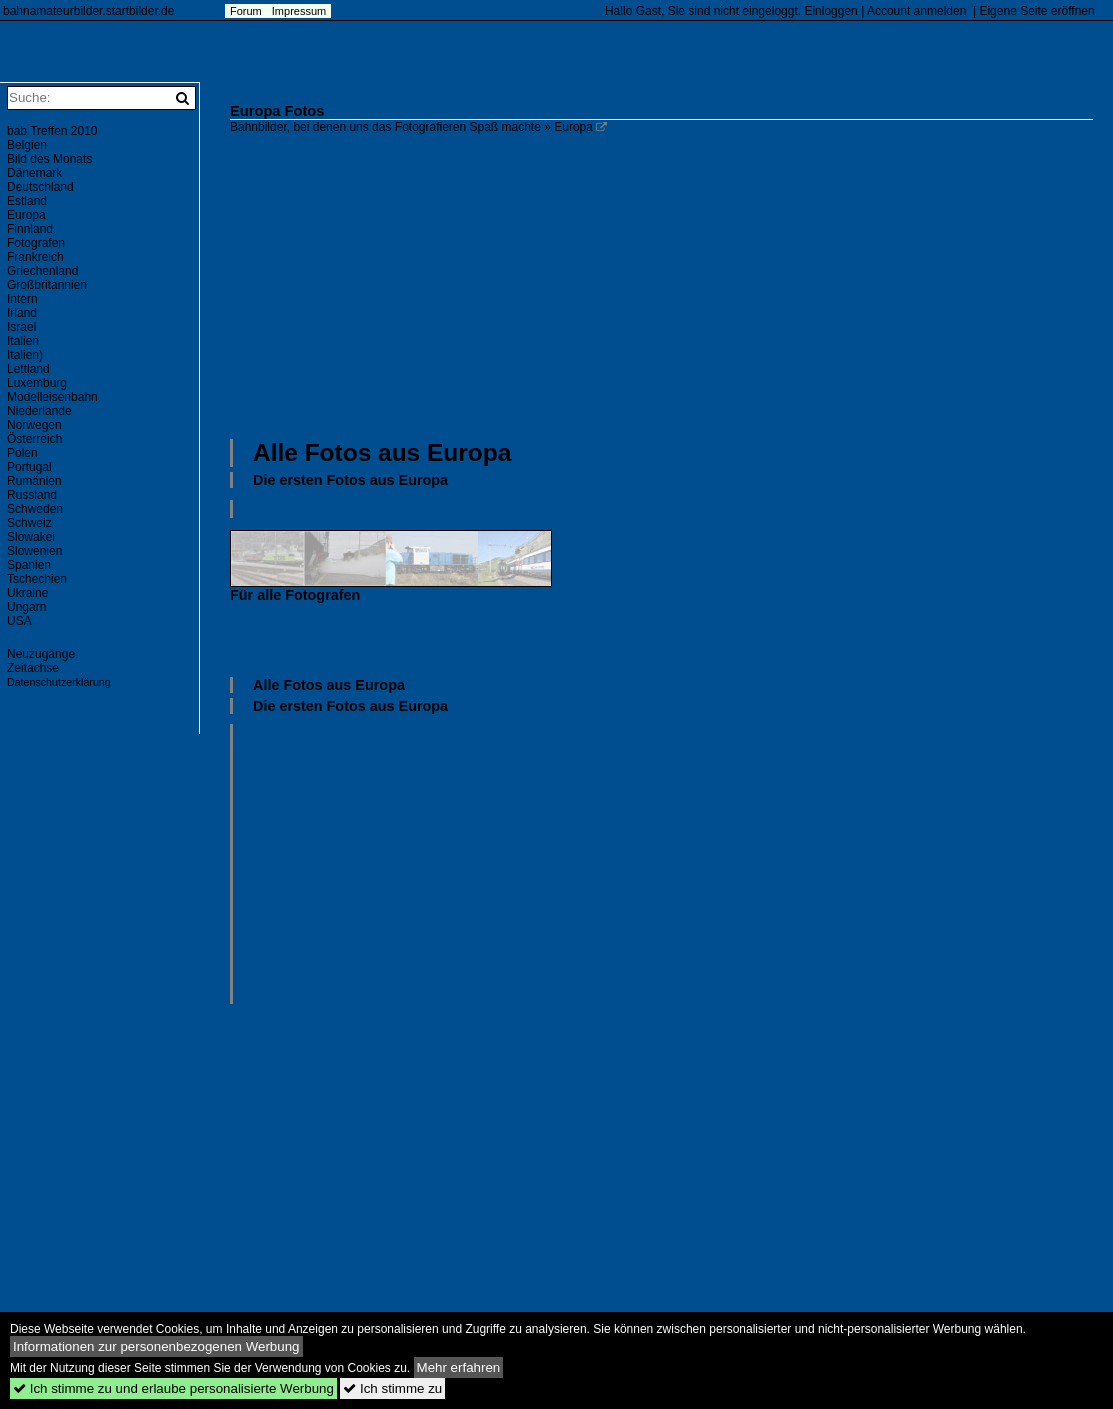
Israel (21, 327)
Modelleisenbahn (52, 397)
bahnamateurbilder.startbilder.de (88, 11)
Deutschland (40, 187)
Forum (246, 11)
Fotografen (36, 243)
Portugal (29, 467)
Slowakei (31, 537)
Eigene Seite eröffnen (1036, 11)
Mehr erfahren (459, 1367)
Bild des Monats (49, 159)
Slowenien (34, 551)
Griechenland (42, 271)
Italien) (25, 355)
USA (19, 621)
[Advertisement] (671, 284)
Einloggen (830, 11)
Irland (22, 313)
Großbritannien (47, 285)
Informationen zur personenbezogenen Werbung (156, 1346)
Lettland (28, 369)
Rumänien (34, 481)
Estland (27, 201)
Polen (22, 453)
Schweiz (29, 523)
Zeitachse (33, 668)
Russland (32, 495)
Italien (23, 341)
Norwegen (34, 425)
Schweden (35, 509)
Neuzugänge (41, 654)
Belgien (27, 145)
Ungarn (26, 607)
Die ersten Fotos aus (350, 480)
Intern (22, 299)
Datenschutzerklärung (59, 682)
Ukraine (27, 593)
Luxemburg (37, 383)
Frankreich (35, 257)
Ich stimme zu (392, 1388)
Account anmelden (916, 11)
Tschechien (37, 579)
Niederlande (39, 411)
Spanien (29, 565)
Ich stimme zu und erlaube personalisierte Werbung (173, 1388)
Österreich (34, 439)
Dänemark (34, 173)
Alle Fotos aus (382, 452)
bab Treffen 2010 (52, 131)
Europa (26, 215)
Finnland (30, 229)
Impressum (299, 11)
